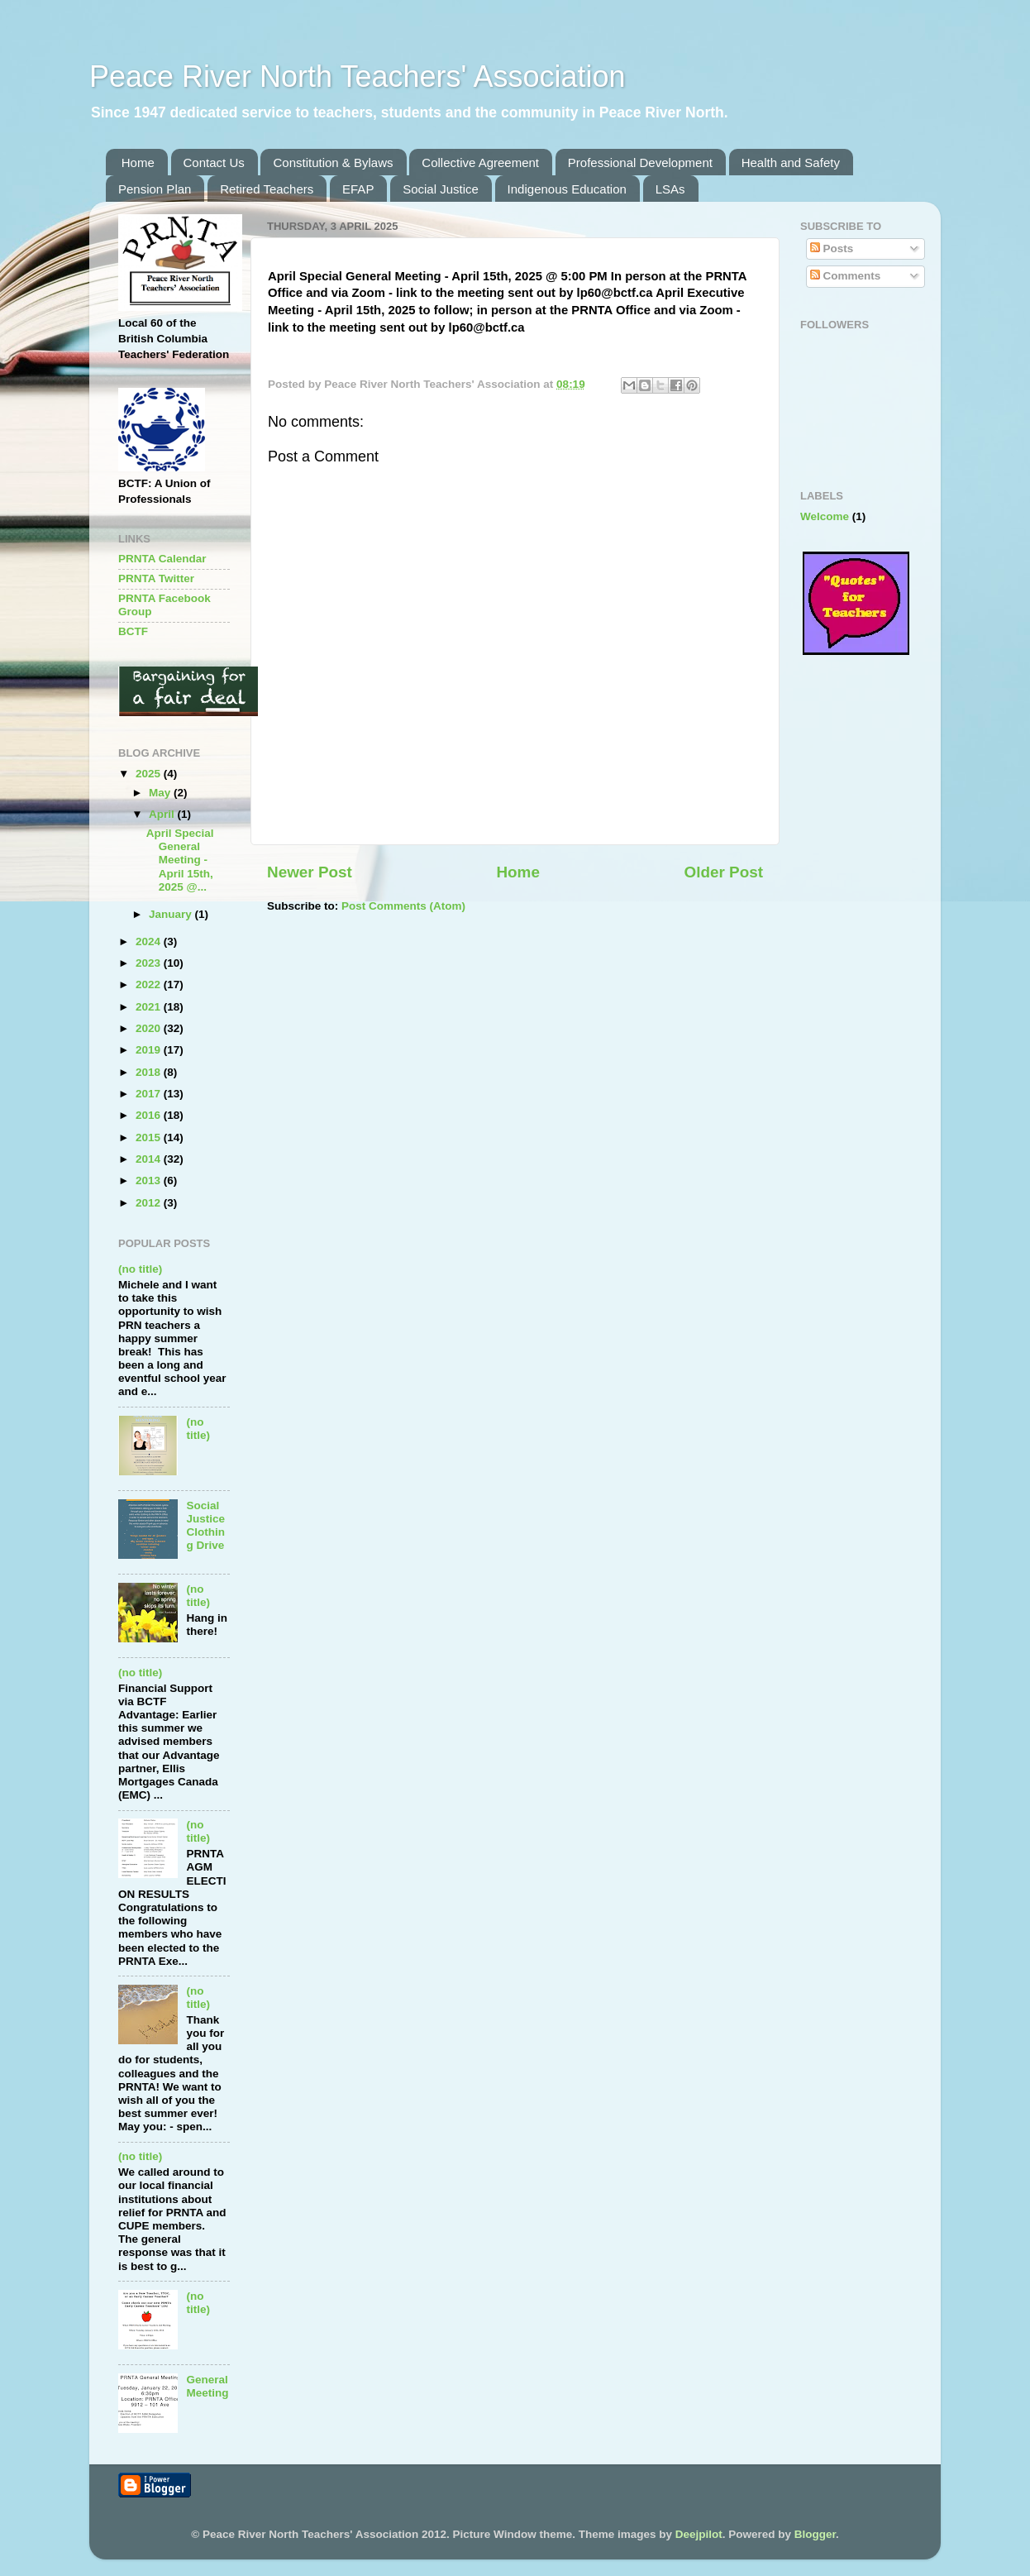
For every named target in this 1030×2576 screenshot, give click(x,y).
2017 (150, 1093)
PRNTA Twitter (156, 578)
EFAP (358, 189)
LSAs (670, 189)
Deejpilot (698, 2534)
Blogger (815, 2534)
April (163, 814)
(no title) (140, 1269)
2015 (150, 1137)
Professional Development (640, 162)
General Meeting (207, 2386)
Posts (832, 248)
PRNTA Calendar (162, 558)
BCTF (133, 631)
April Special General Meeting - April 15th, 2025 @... (180, 860)
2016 (150, 1115)
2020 (150, 1028)
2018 (150, 1072)
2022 (150, 984)
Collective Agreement (480, 162)
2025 (150, 773)
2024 (150, 941)
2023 (150, 963)
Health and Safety (791, 162)
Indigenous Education (567, 189)
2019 (150, 1050)
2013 (150, 1180)
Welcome (824, 516)
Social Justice (441, 189)
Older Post (723, 872)
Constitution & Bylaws (333, 162)
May (161, 792)
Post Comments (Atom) (403, 906)
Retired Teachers (266, 189)
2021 (150, 1007)
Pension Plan (154, 189)
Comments (845, 276)
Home (138, 162)
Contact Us (214, 162)
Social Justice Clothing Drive (205, 1525)
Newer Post (309, 872)
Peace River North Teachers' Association (357, 76)
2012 (150, 1203)
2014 (150, 1159)
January (172, 914)
